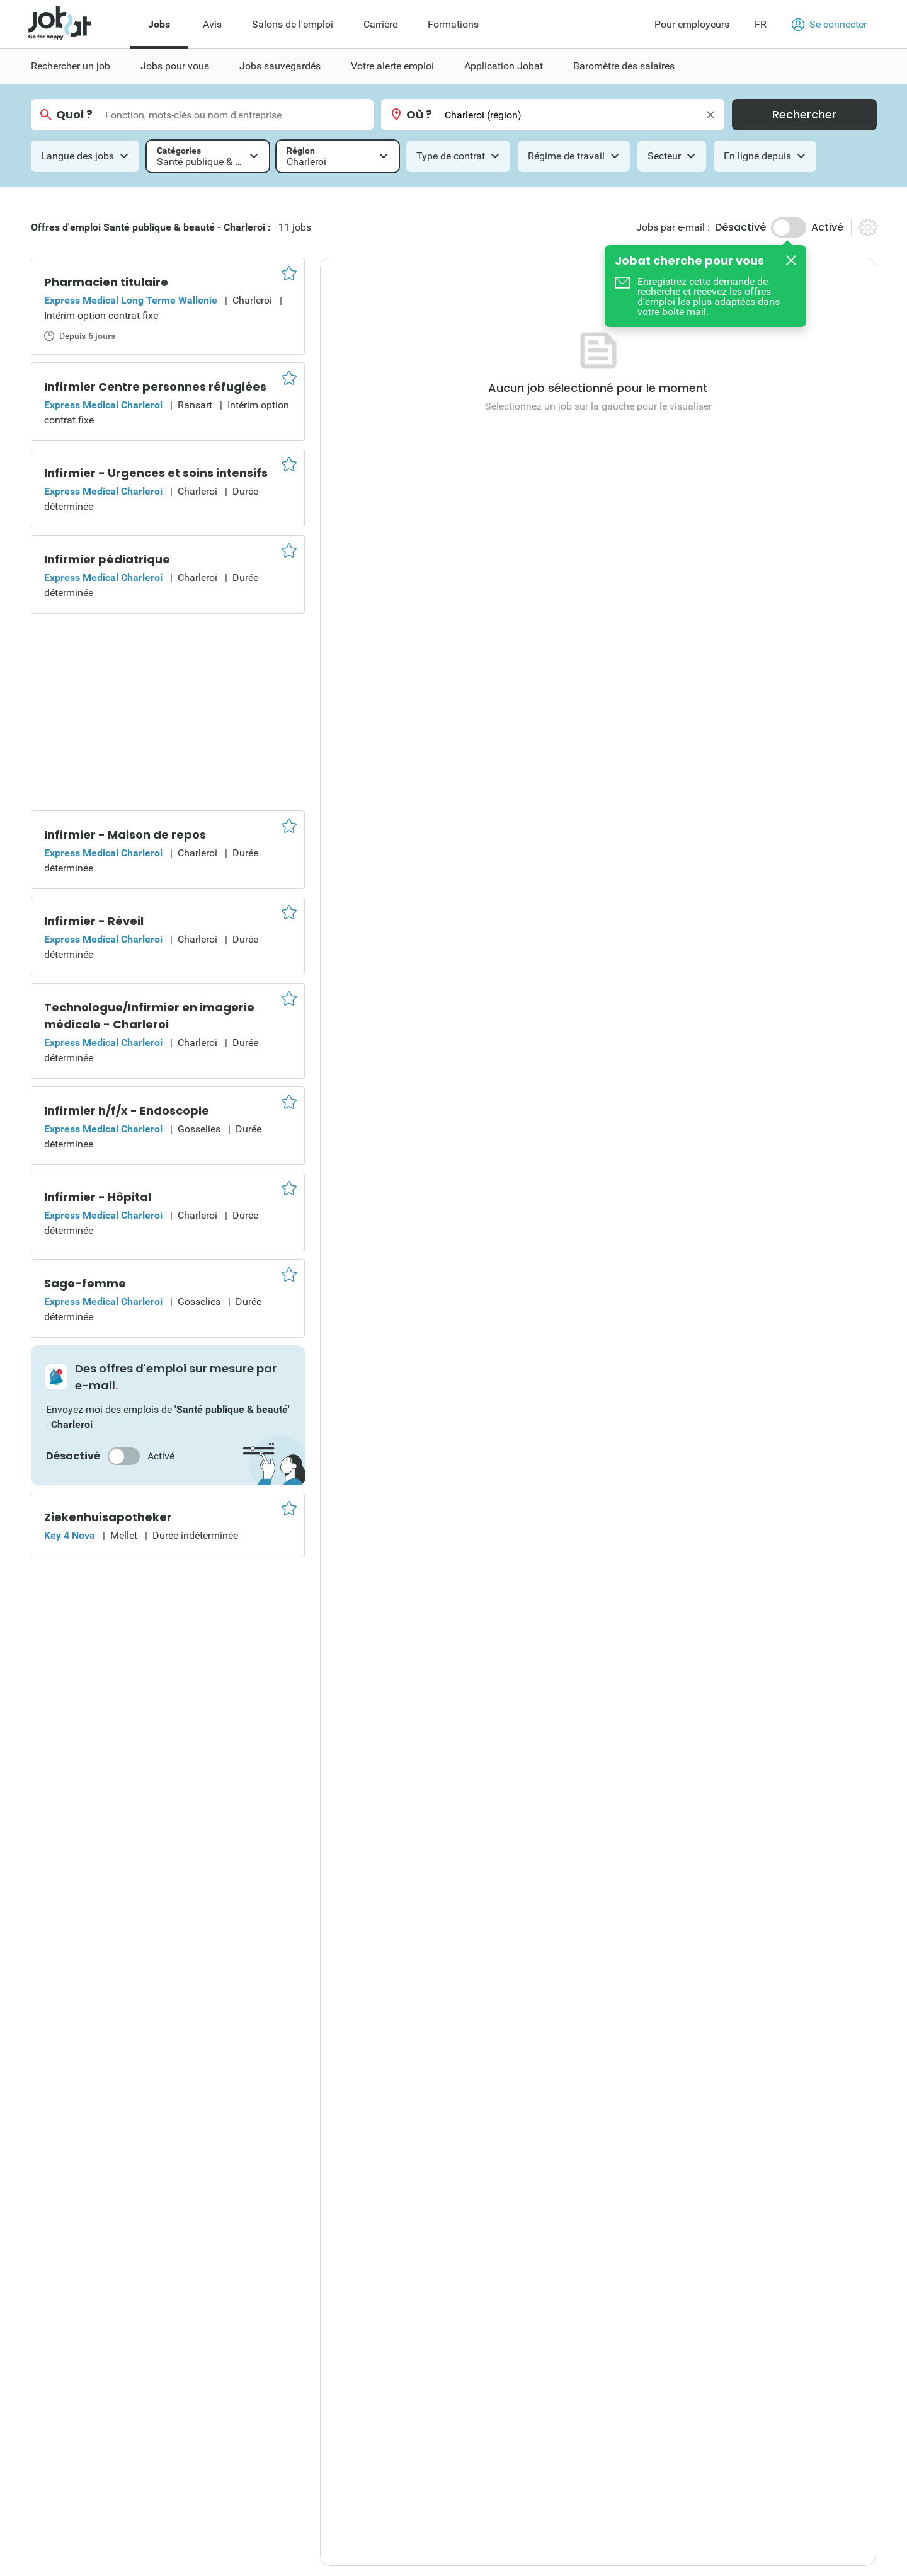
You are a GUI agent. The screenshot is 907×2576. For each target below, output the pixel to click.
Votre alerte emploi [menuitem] (392, 66)
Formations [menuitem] (453, 24)
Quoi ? (74, 114)
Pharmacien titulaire (106, 282)
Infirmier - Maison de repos (125, 834)
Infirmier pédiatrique (107, 559)
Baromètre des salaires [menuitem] (624, 66)
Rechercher (804, 114)
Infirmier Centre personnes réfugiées (155, 386)
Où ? (419, 114)
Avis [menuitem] (212, 24)
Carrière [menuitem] (380, 24)
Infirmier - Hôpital (97, 1197)
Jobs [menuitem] (159, 24)
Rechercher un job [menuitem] (70, 66)
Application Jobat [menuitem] (503, 66)
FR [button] (761, 24)
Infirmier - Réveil (94, 921)
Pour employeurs (691, 24)
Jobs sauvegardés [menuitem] (280, 66)
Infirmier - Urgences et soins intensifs (156, 473)
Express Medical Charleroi (103, 405)
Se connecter (829, 24)
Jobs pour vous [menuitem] (174, 66)
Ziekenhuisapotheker (108, 1517)
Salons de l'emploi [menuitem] (292, 24)
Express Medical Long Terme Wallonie (130, 300)
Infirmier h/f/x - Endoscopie (126, 1110)
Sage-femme (85, 1283)
